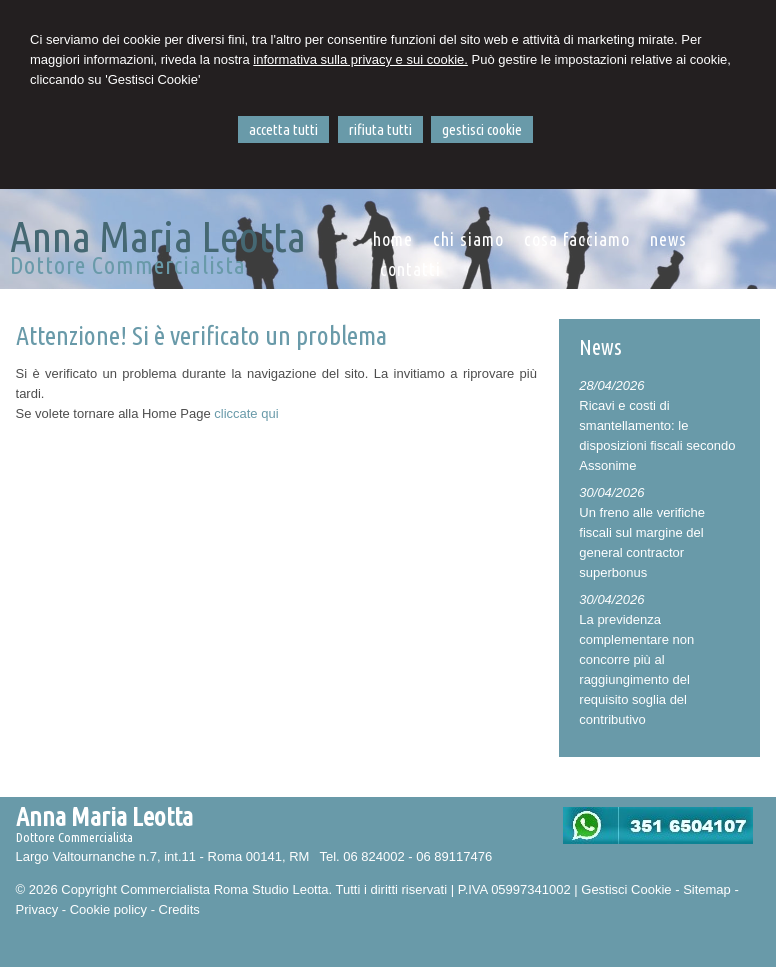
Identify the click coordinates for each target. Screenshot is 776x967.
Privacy (37, 909)
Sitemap (707, 889)
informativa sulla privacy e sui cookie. (360, 59)
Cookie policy (108, 909)
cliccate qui (246, 413)
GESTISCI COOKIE (482, 129)
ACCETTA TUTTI (283, 129)
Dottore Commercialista (128, 265)
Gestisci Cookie (626, 889)
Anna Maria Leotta (158, 236)
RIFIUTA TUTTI (380, 129)
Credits (179, 909)
